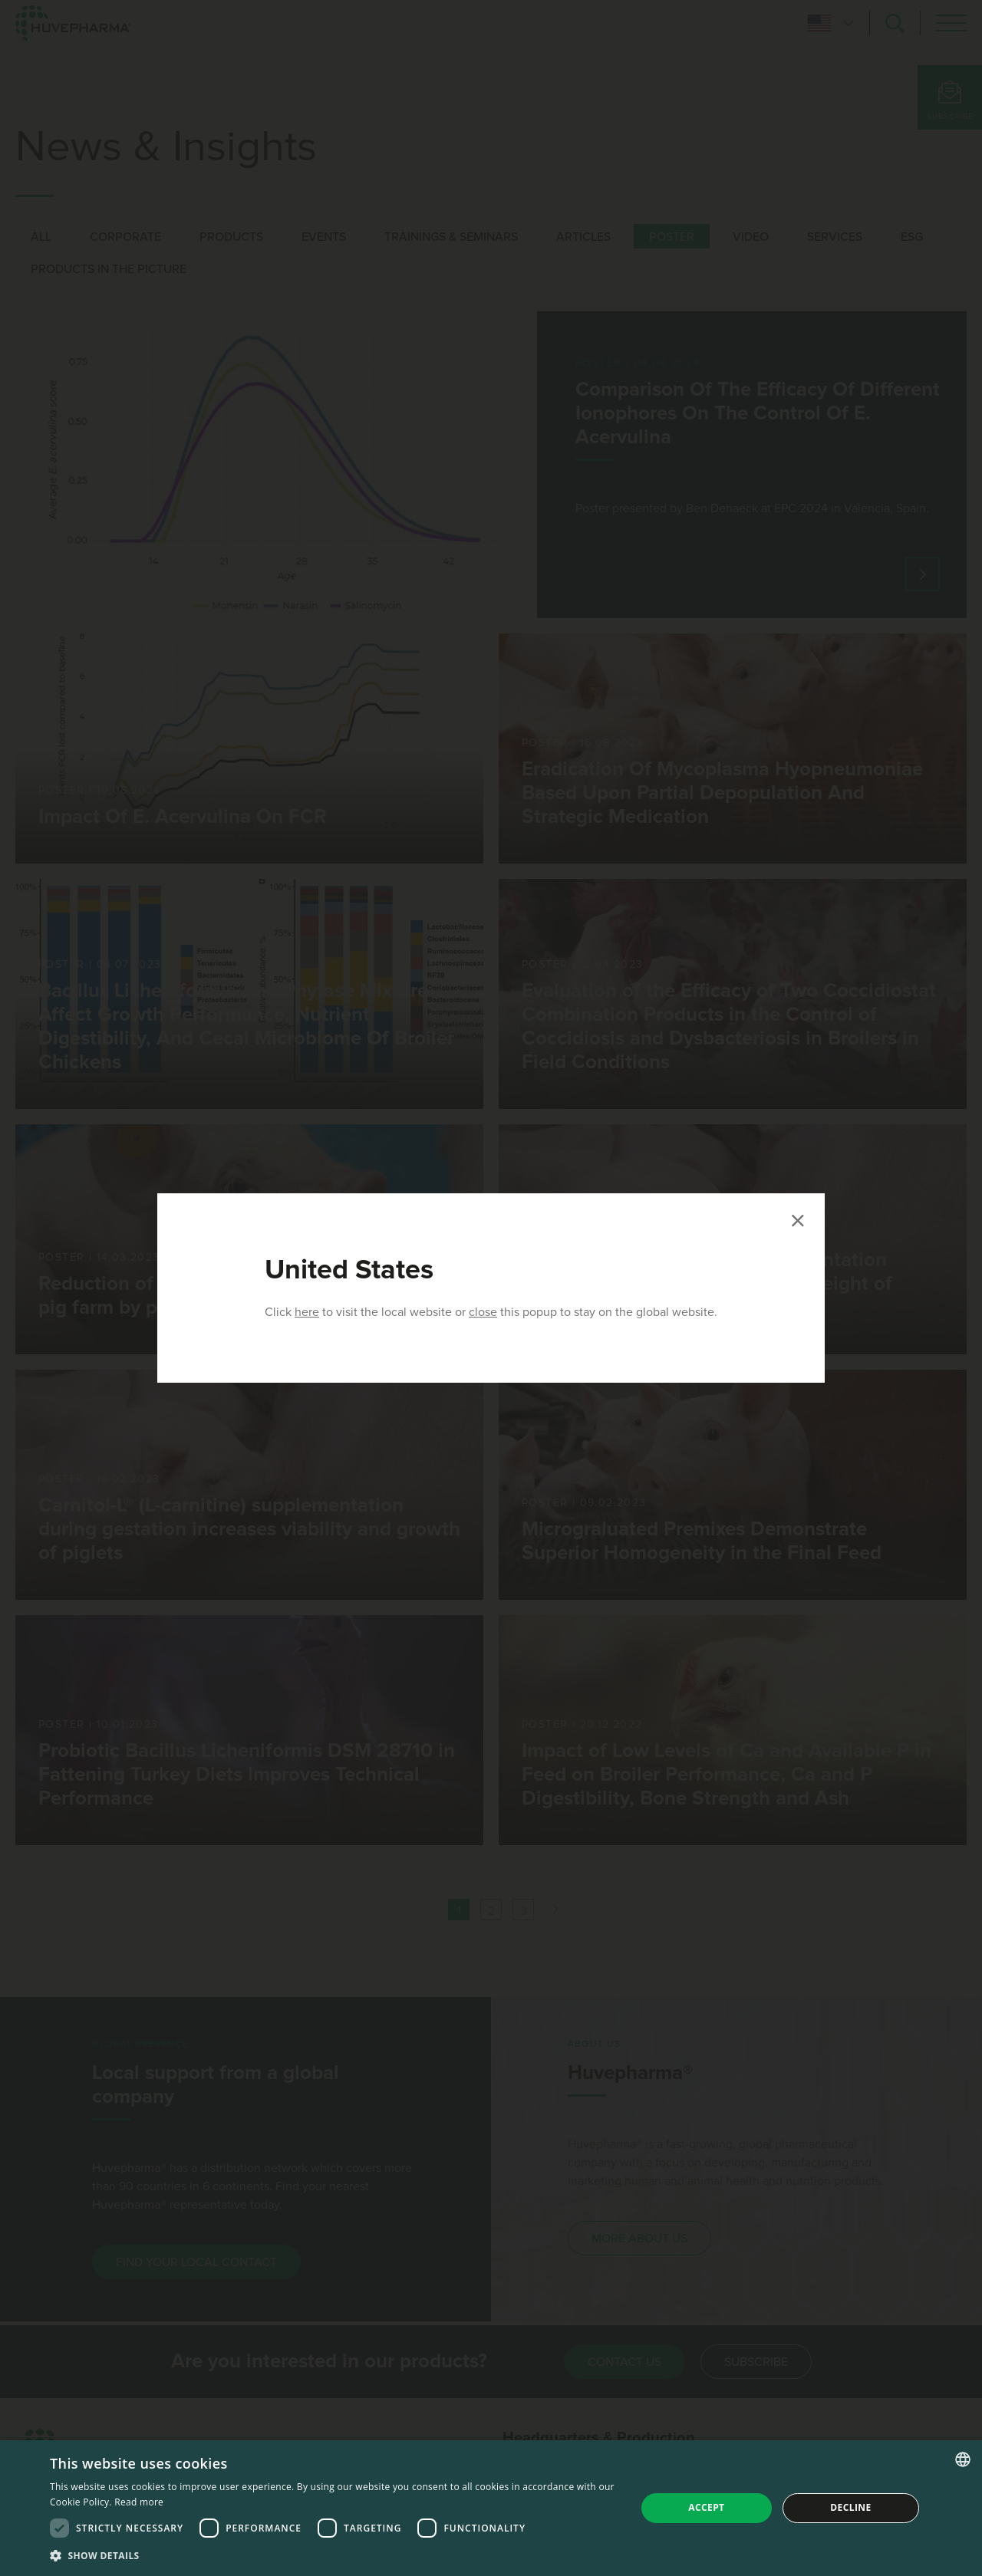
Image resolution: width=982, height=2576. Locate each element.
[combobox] (962, 2459)
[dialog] (491, 2508)
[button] (334, 2555)
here (307, 1312)
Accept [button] (706, 2507)
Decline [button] (850, 2507)
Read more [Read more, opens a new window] (138, 2502)
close (483, 1312)
